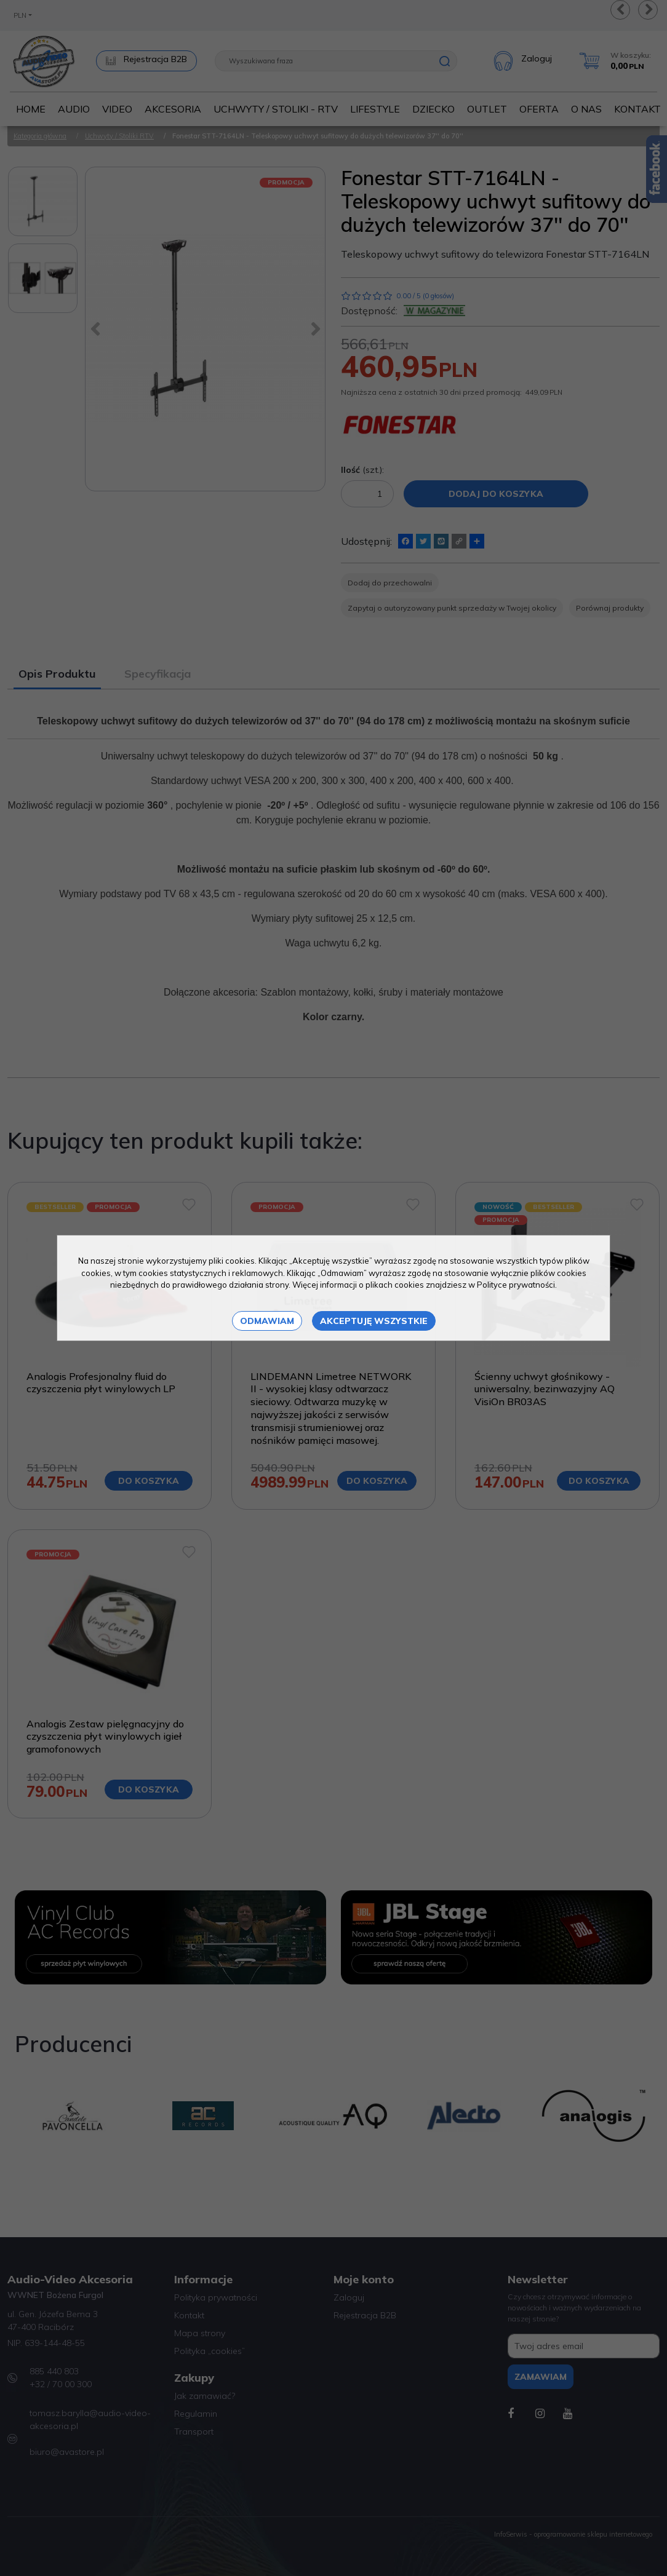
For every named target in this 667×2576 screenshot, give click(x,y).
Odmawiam (267, 1320)
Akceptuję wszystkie (374, 1320)
